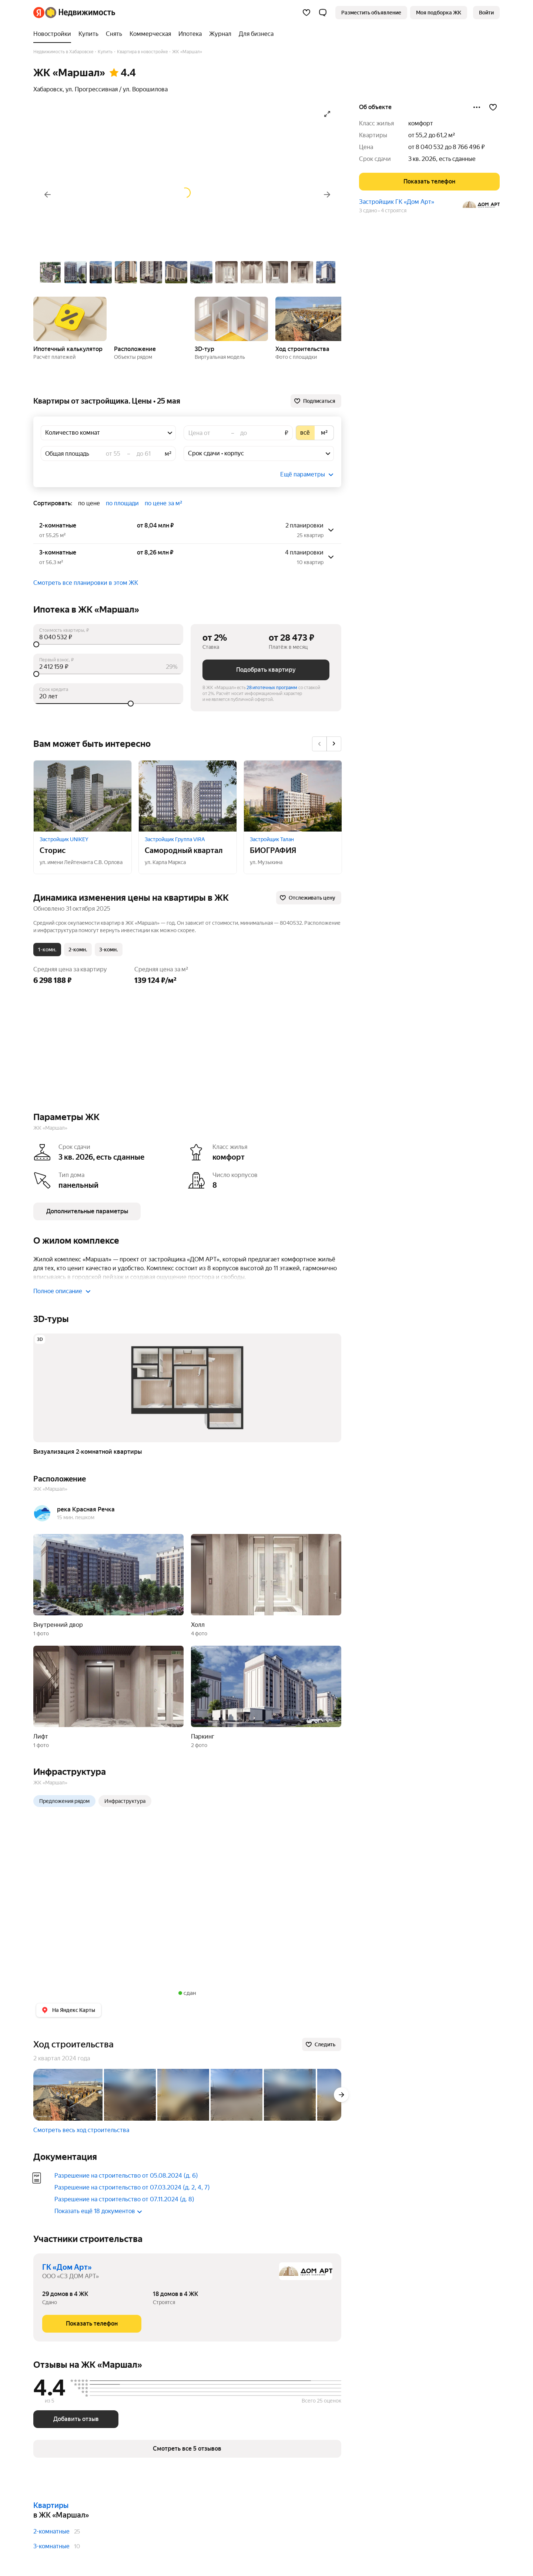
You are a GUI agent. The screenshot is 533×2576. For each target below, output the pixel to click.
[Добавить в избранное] (493, 107)
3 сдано (368, 210)
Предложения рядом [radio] (64, 1801)
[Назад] (47, 194)
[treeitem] (54, 34)
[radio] (305, 432)
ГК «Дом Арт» (67, 2267)
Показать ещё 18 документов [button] (98, 2211)
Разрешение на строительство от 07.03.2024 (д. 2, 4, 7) (132, 2187)
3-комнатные (51, 2546)
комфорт (420, 123)
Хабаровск (48, 89)
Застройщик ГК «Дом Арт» (396, 201)
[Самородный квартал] (188, 796)
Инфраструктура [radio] (124, 1801)
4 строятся (393, 210)
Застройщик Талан (272, 839)
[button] (322, 12)
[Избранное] (306, 12)
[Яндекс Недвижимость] (80, 12)
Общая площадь (67, 453)
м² (168, 453)
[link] (486, 12)
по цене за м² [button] (163, 503)
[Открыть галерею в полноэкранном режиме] (327, 114)
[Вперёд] (327, 194)
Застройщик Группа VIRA (175, 839)
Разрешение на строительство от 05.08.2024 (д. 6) (126, 2175)
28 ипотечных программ (272, 687)
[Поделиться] (476, 107)
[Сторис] (82, 796)
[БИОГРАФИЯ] (293, 796)
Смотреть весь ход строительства (81, 2130)
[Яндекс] (38, 12)
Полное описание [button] (62, 1291)
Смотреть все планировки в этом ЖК (85, 582)
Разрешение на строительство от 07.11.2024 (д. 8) (124, 2199)
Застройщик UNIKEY (64, 839)
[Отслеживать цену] (308, 897)
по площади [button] (122, 503)
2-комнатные (51, 2531)
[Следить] (321, 2044)
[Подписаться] (316, 401)
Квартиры (50, 2505)
